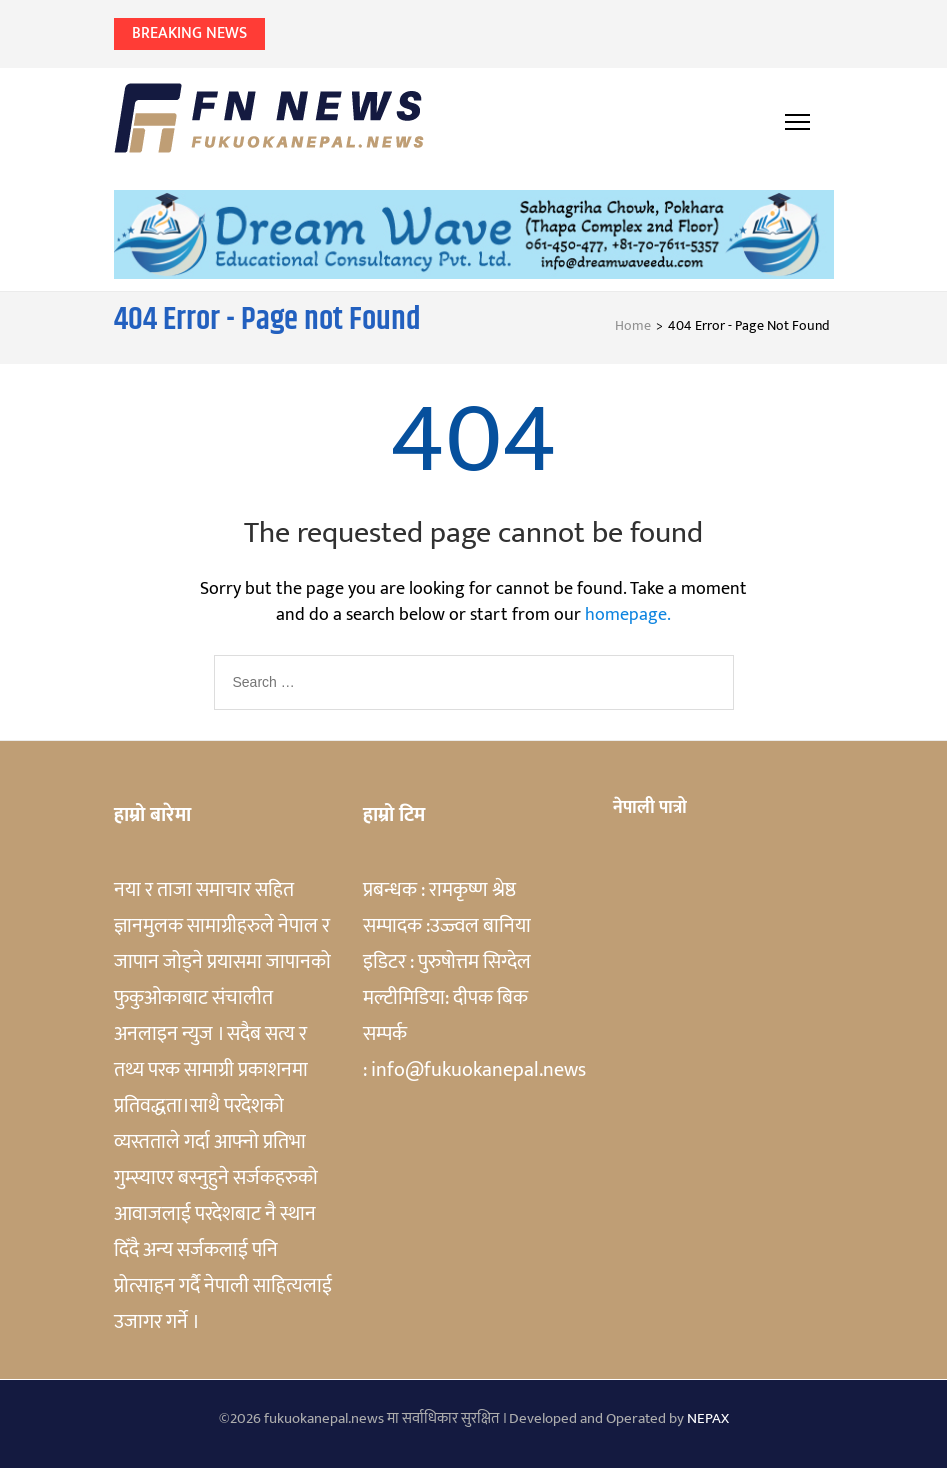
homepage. (628, 615)
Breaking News (189, 33)
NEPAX (708, 1418)
